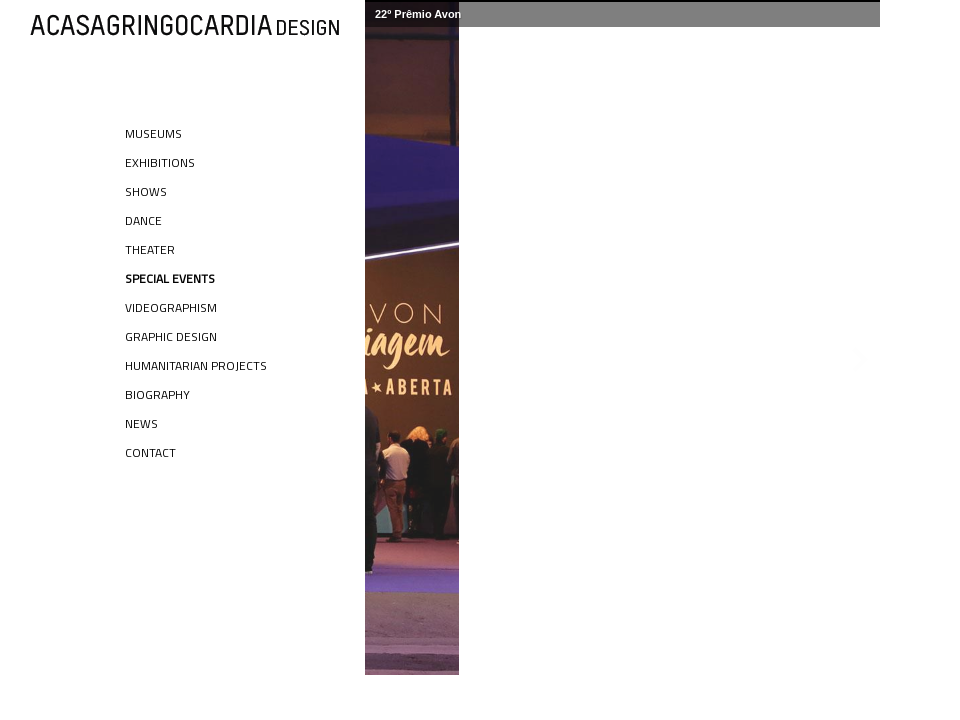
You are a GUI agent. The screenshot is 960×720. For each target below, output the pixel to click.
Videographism (171, 307)
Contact (150, 452)
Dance (143, 220)
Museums (153, 133)
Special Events (170, 278)
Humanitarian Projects (196, 365)
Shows (146, 191)
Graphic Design (171, 336)
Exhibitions (160, 162)
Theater (150, 249)
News (141, 423)
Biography (157, 394)
